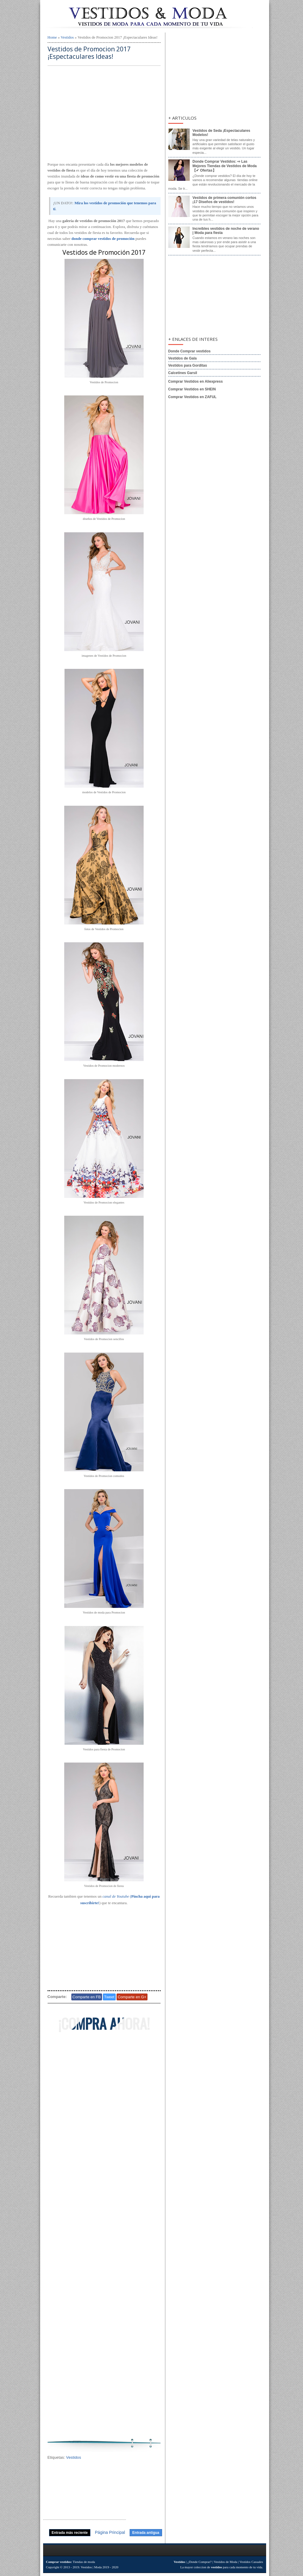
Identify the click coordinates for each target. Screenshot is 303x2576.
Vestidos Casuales (251, 2562)
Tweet (109, 1997)
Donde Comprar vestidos (189, 351)
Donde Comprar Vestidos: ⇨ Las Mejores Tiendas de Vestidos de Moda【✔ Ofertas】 (224, 165)
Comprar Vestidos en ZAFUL (192, 397)
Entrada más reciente (70, 2533)
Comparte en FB (87, 1997)
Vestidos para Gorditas (187, 365)
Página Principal (110, 2532)
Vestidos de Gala (182, 358)
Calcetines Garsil (182, 373)
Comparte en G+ (132, 1997)
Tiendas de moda (84, 2562)
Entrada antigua (145, 2533)
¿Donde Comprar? (200, 2562)
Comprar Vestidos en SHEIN (192, 389)
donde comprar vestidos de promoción (102, 238)
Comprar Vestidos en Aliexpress (195, 381)
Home (52, 37)
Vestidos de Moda (225, 2562)
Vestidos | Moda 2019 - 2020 (99, 2567)
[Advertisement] (104, 114)
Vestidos (67, 37)
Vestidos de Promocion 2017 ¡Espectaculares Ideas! (89, 52)
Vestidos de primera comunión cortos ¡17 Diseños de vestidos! (224, 200)
